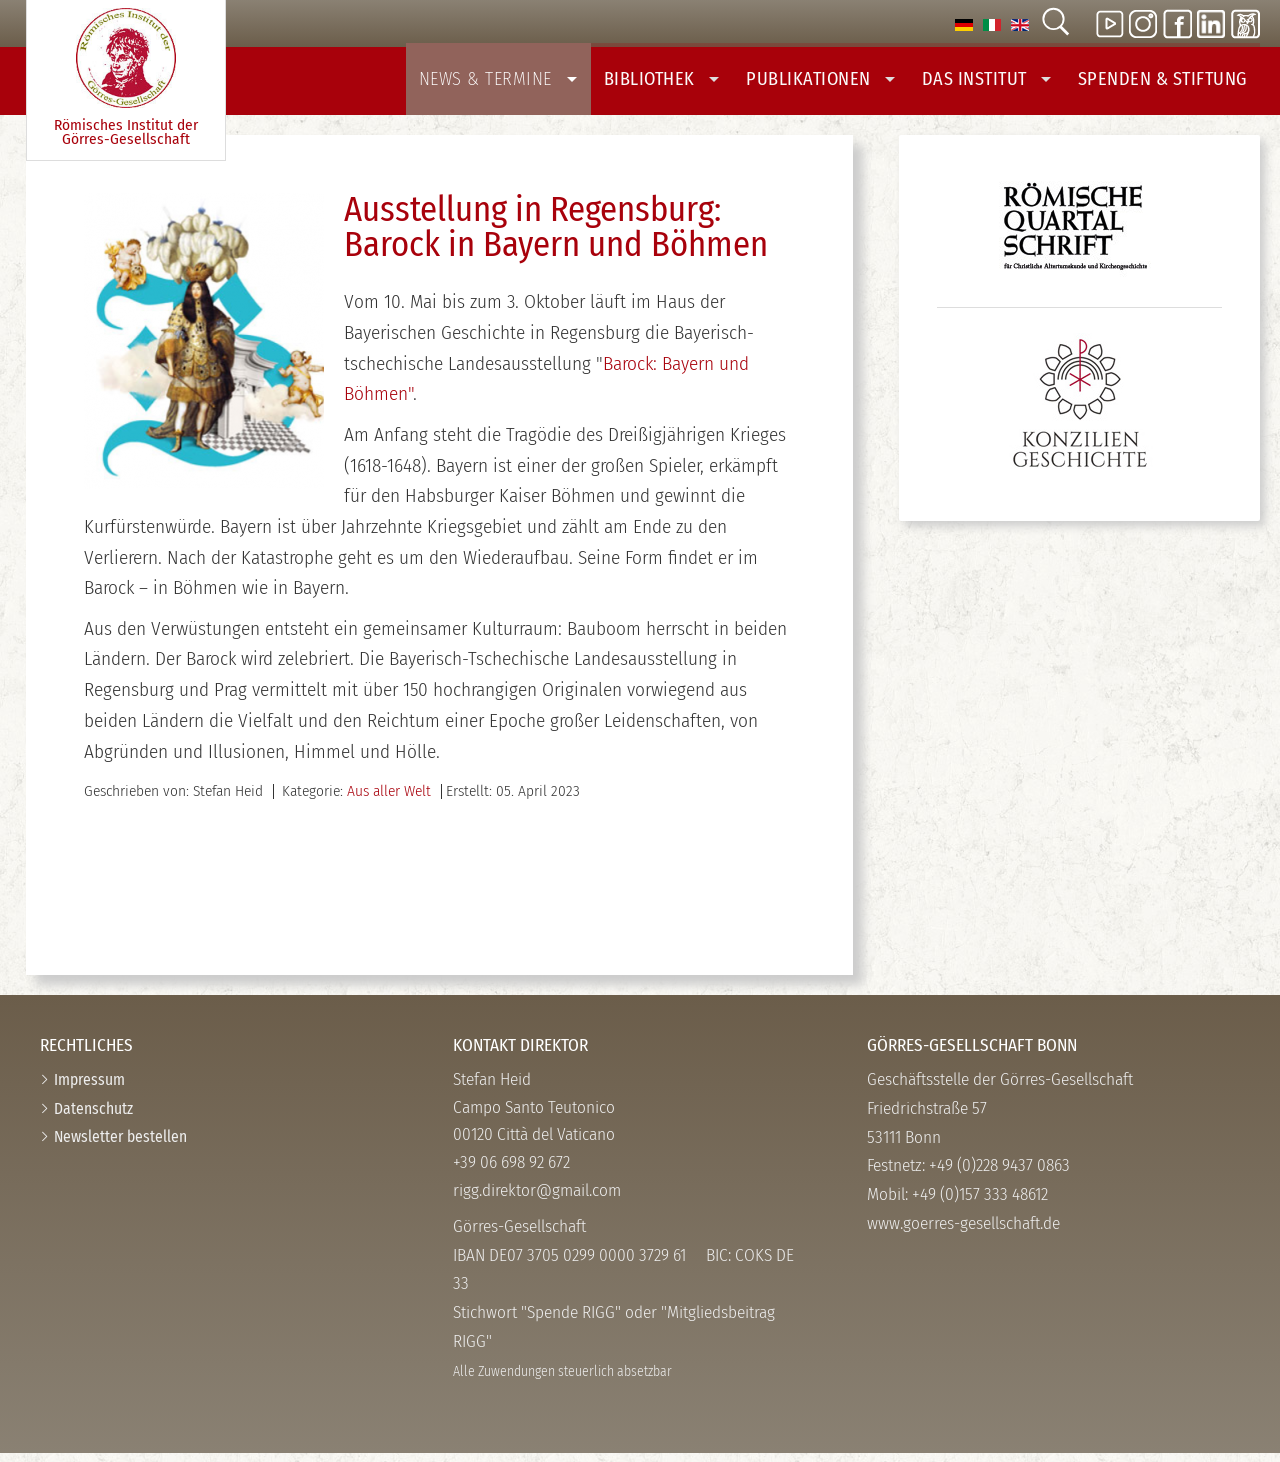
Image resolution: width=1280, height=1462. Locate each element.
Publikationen (840, 82)
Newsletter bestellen (120, 1145)
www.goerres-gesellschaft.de (963, 1232)
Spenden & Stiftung (1167, 82)
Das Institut (999, 82)
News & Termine (533, 82)
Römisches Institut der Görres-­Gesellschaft (126, 78)
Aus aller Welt (389, 800)
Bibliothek (688, 82)
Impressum (89, 1088)
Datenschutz (93, 1117)
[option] (964, 23)
